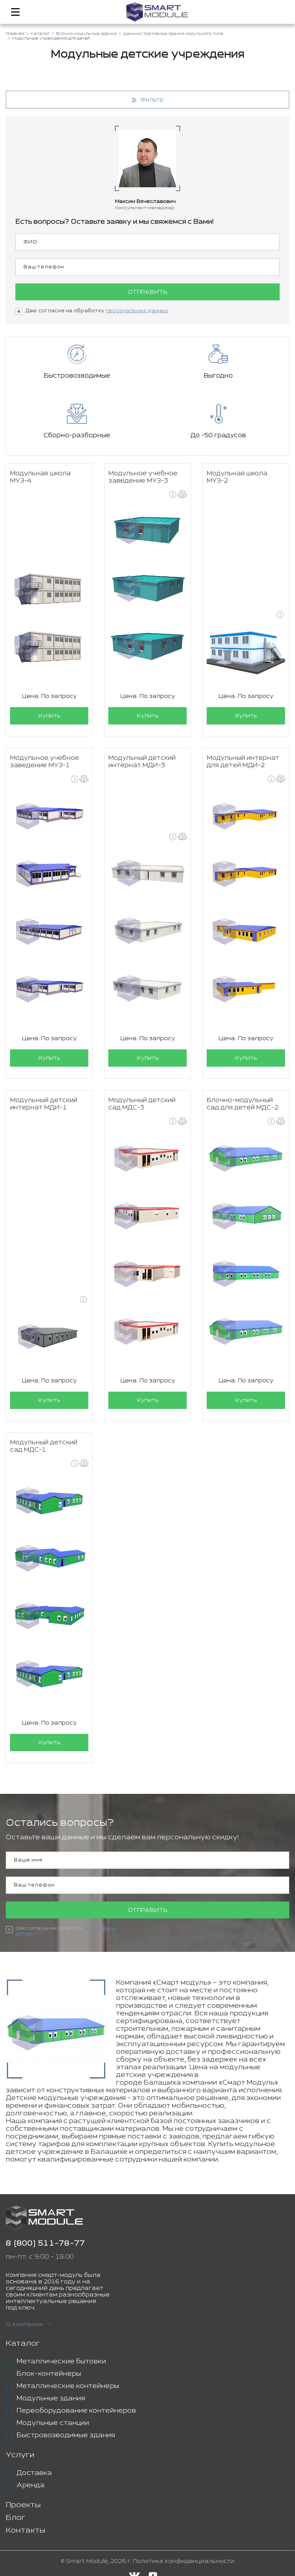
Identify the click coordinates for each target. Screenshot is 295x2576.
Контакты (25, 2530)
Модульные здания (51, 2398)
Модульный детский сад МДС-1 (43, 1446)
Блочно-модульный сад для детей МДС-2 (242, 1104)
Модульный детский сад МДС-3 (142, 1104)
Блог (15, 2517)
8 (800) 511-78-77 (45, 2243)
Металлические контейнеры (68, 2386)
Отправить (147, 292)
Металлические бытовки (61, 2361)
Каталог (23, 2343)
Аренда (31, 2485)
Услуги (20, 2455)
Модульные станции (53, 2423)
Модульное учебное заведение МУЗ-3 (142, 477)
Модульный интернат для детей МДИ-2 (243, 761)
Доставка (34, 2473)
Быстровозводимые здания (66, 2435)
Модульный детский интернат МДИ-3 (142, 761)
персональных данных (137, 311)
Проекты (23, 2505)
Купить (49, 716)
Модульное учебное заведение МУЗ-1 (44, 761)
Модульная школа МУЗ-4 (40, 477)
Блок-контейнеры (49, 2374)
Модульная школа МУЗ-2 (237, 477)
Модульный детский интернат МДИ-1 (43, 1104)
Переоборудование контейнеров (76, 2410)
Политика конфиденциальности (183, 2561)
